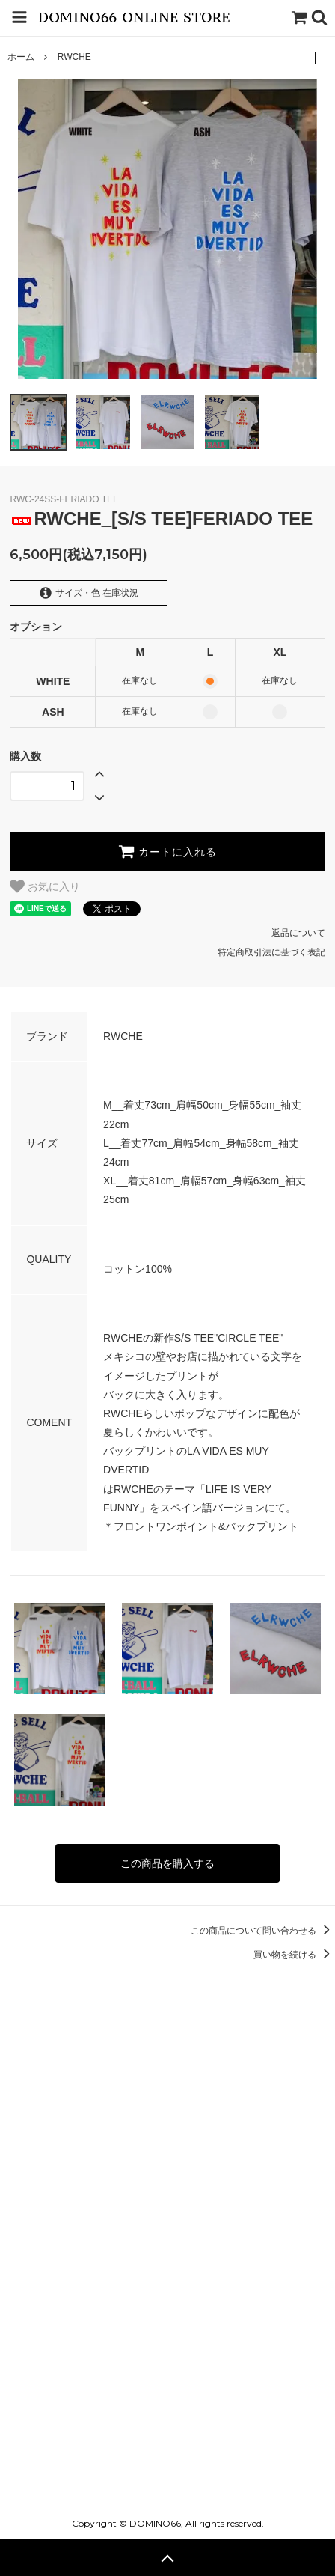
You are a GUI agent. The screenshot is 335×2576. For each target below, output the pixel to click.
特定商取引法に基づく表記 (271, 952)
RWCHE (74, 57)
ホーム (20, 57)
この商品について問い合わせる (263, 1930)
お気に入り (45, 886)
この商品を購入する (167, 1863)
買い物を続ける (294, 1954)
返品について (298, 933)
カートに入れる (167, 851)
